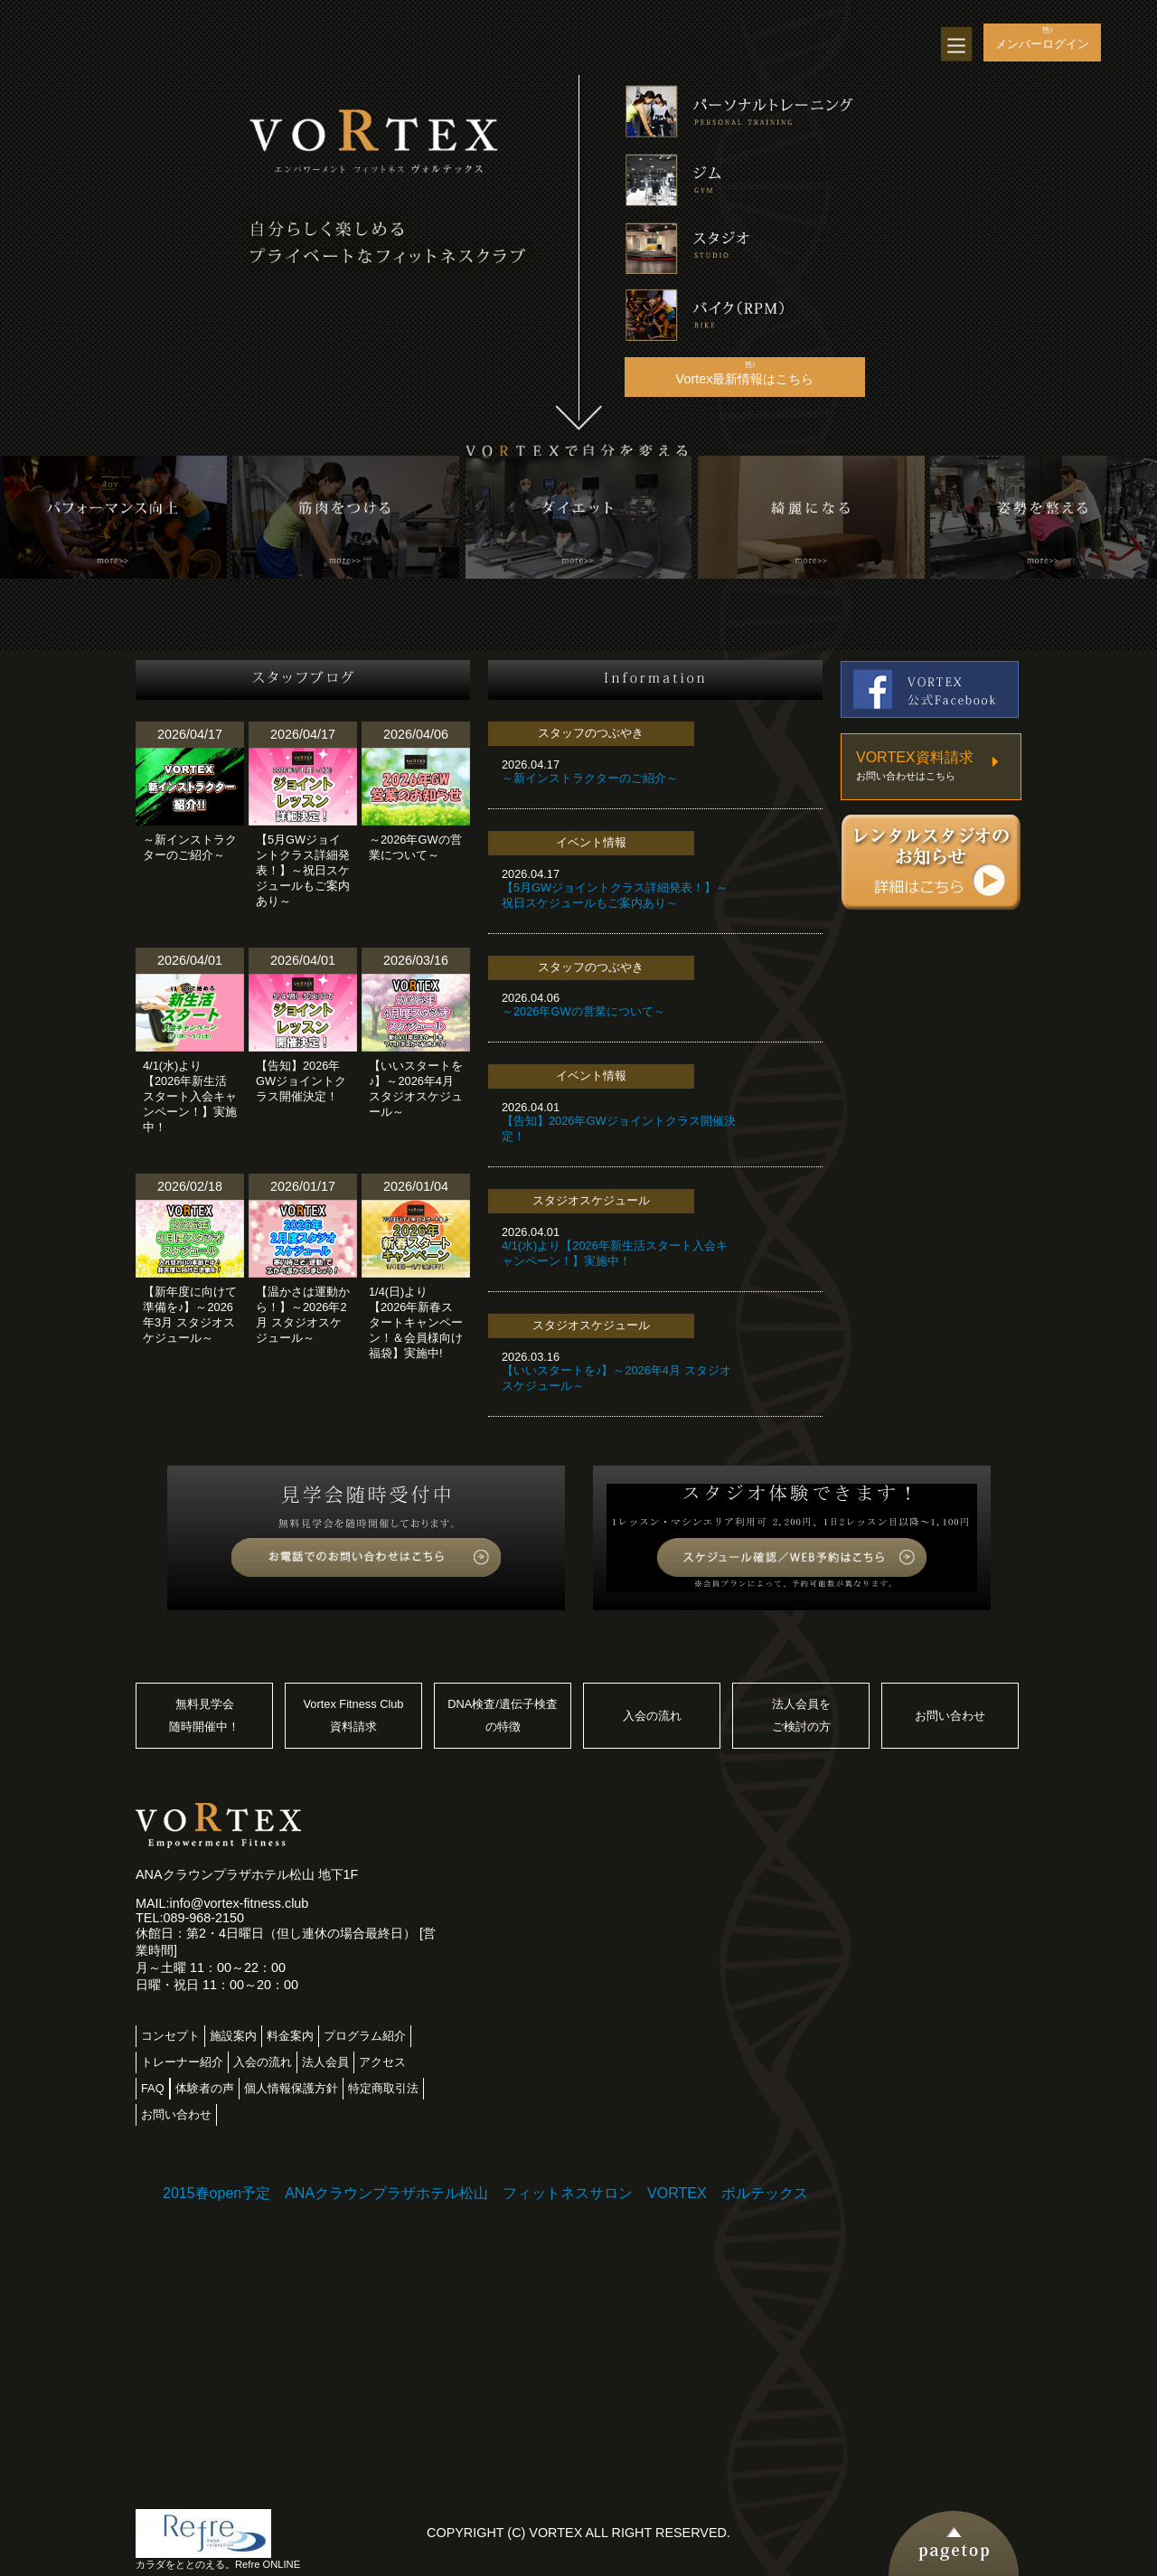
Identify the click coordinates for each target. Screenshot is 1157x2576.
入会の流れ (652, 1715)
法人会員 (325, 2062)
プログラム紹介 (365, 2036)
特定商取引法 (383, 2088)
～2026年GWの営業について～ (583, 1011)
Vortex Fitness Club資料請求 (354, 1715)
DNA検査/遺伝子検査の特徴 (502, 1715)
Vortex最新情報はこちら (745, 379)
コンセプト (170, 2036)
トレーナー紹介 (182, 2062)
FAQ (153, 2088)
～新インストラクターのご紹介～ (590, 778)
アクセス (382, 2062)
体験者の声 (204, 2088)
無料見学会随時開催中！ (204, 1715)
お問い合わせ (950, 1715)
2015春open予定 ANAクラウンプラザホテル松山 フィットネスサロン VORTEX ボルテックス (485, 2193)
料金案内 (290, 2036)
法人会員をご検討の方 (801, 1715)
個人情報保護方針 (291, 2088)
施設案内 (233, 2036)
